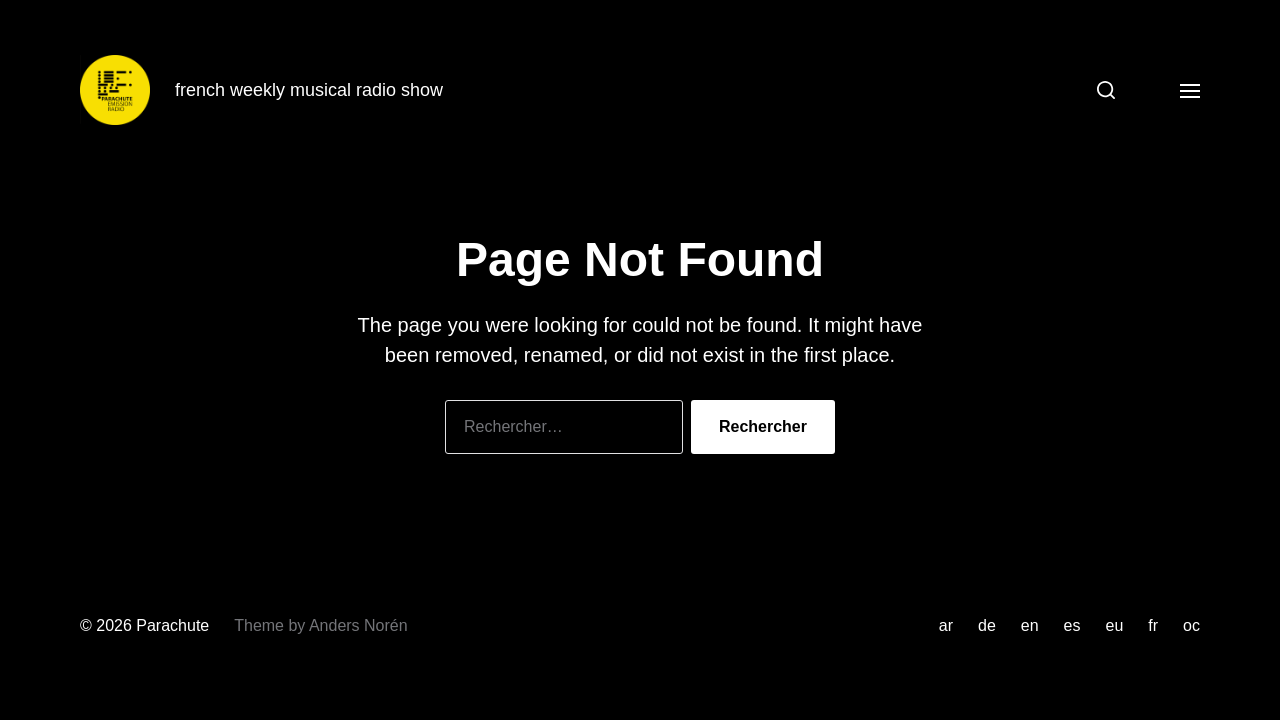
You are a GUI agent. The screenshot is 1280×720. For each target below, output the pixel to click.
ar (946, 625)
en (1030, 625)
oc (1191, 625)
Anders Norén (358, 625)
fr (1153, 625)
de (987, 625)
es (1072, 625)
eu (1115, 625)
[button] (1098, 90)
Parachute (172, 625)
